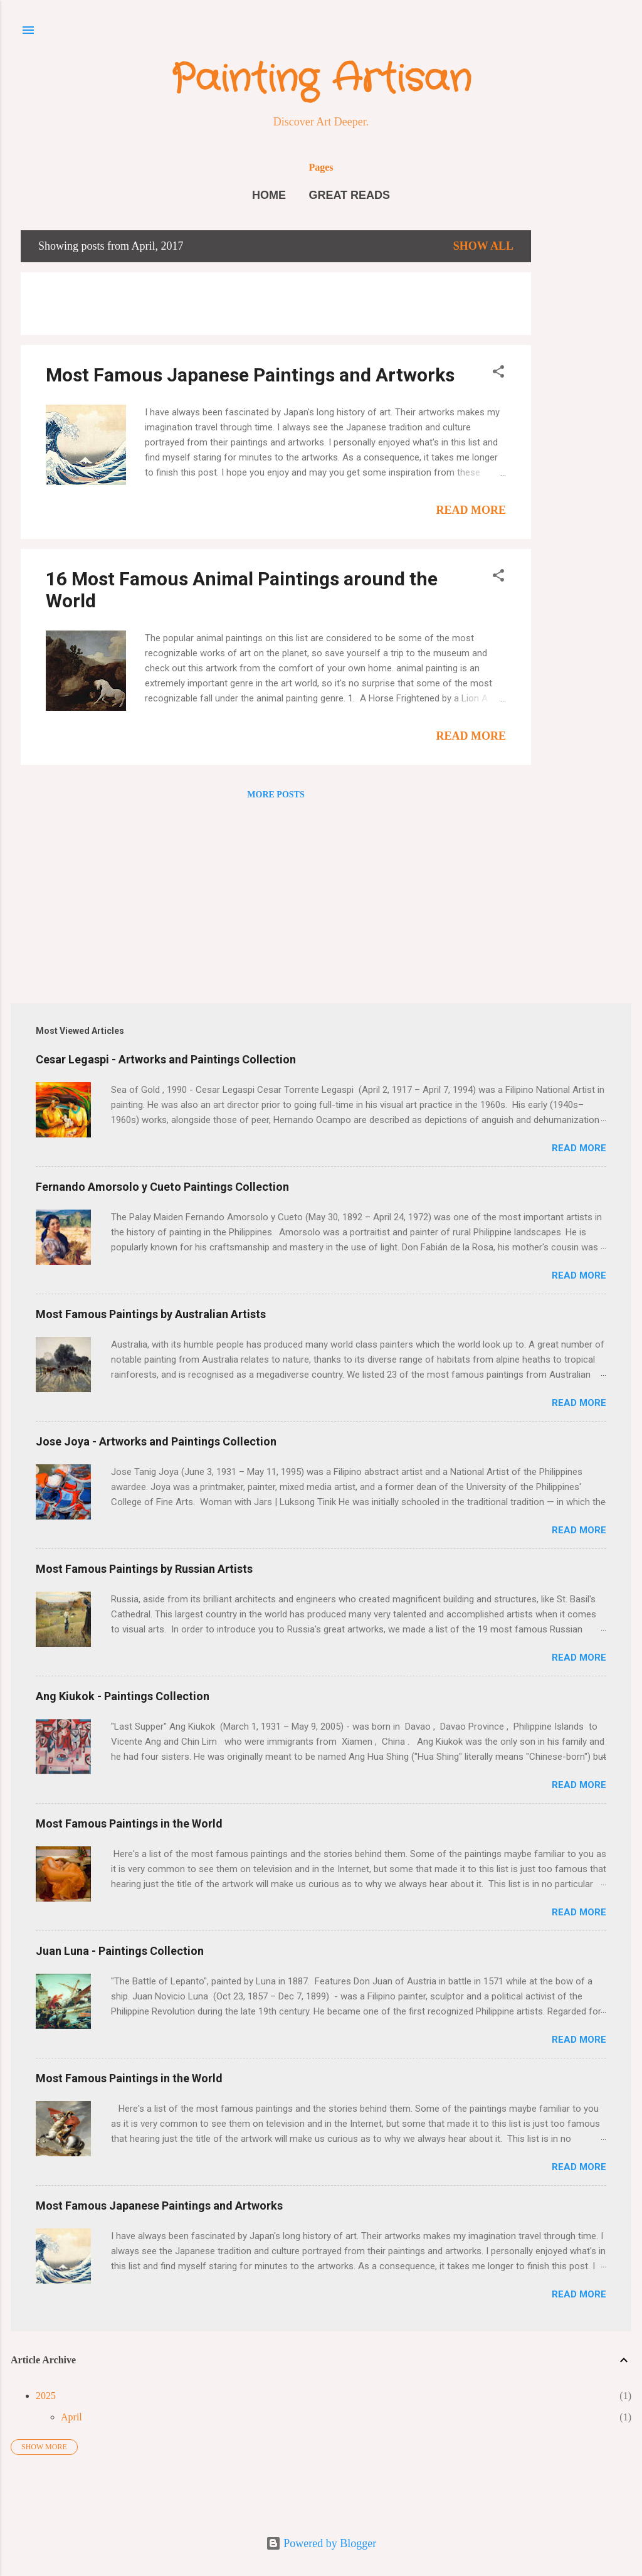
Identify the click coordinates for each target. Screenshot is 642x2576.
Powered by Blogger (321, 2543)
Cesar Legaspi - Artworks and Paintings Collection (166, 1059)
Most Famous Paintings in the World (129, 1823)
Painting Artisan (321, 80)
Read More (471, 510)
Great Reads (349, 195)
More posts (275, 794)
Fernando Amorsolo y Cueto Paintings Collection (162, 1186)
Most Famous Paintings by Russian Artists (144, 1568)
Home (269, 195)
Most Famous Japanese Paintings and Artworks (250, 375)
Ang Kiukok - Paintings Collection (122, 1696)
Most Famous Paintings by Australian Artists (151, 1314)
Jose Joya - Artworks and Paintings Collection (156, 1441)
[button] (498, 373)
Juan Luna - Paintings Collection (120, 1950)
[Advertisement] (581, 418)
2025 (46, 2395)
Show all (483, 246)
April (71, 2417)
